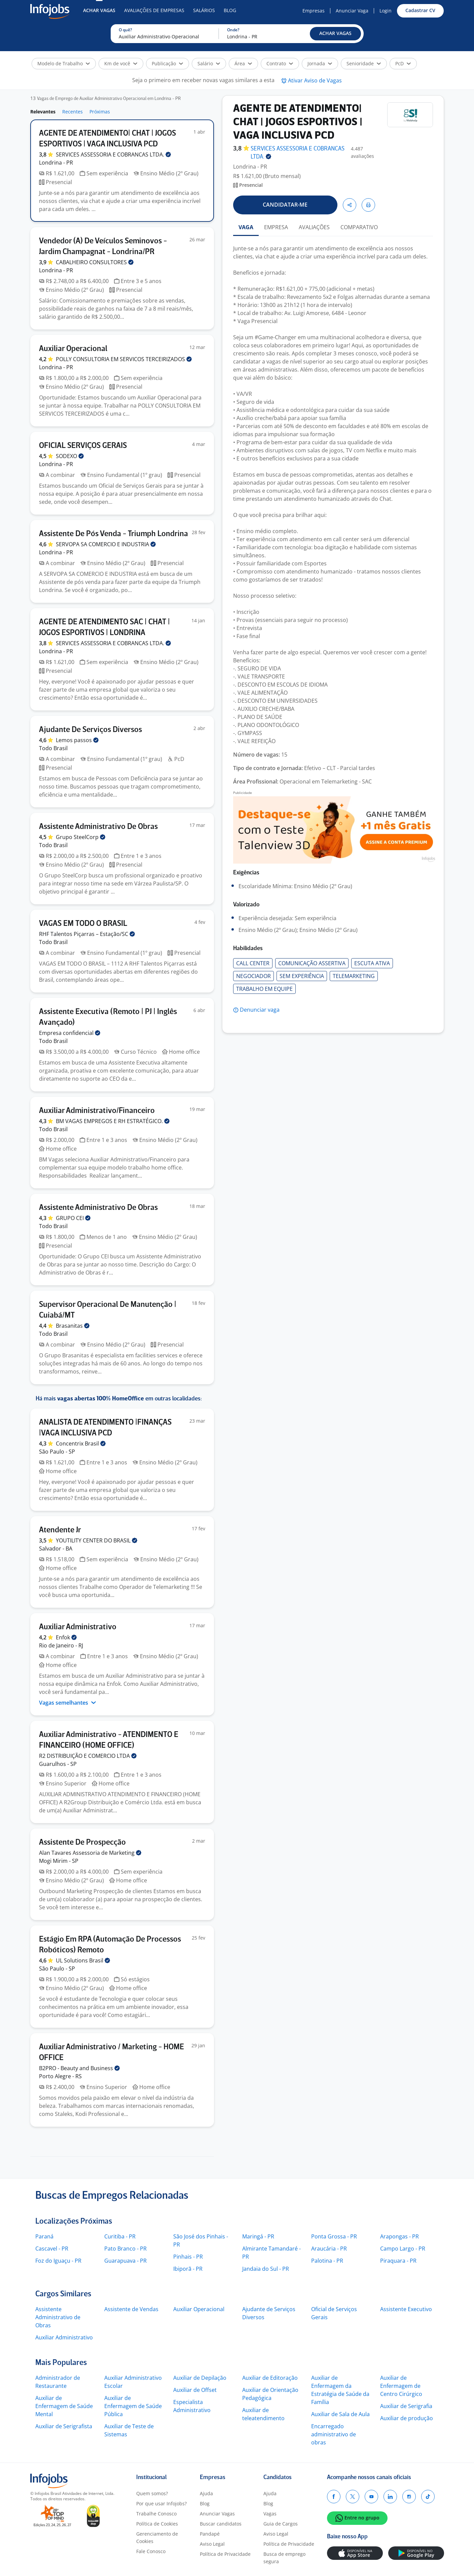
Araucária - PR (329, 2248)
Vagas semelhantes (67, 1702)
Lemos (77, 740)
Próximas (99, 111)
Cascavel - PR (51, 2248)
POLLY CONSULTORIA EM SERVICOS (124, 359)
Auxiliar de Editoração (270, 2377)
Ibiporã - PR (188, 2268)
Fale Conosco (151, 2551)
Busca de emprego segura (284, 2558)
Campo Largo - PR (402, 2248)
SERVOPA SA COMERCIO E (106, 544)
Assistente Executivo (406, 2309)
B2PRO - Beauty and (79, 2068)
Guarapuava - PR (125, 2260)
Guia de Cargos (280, 2523)
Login (385, 10)
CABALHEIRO (95, 262)
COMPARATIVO (359, 227)
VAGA (246, 227)
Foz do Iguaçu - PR (58, 2260)
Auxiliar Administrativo (64, 2337)
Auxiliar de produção (406, 2418)
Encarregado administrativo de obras (333, 2434)
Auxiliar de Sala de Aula (340, 2414)
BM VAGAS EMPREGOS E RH (113, 1121)
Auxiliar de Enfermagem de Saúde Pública (133, 2406)
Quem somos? (152, 2493)
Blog (230, 10)
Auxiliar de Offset (195, 2390)
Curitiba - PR (120, 2236)
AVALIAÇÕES (314, 227)
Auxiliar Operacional (198, 2309)
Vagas (270, 2513)
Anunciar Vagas (217, 2513)
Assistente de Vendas (131, 2309)
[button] (335, 33)
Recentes (72, 111)
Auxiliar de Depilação (199, 2377)
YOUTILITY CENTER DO (96, 1540)
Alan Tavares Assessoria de (90, 1852)
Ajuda (206, 2493)
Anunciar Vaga (352, 10)
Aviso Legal (212, 2544)
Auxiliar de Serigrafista (63, 2426)
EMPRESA (276, 227)
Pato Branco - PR (125, 2248)
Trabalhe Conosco (156, 2513)
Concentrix (81, 1443)
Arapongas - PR (399, 2236)
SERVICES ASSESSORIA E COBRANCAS (113, 154)
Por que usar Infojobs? (161, 2503)
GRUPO (73, 1218)
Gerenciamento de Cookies (157, 2537)
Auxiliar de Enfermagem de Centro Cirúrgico (401, 2386)
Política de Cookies (157, 2523)
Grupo (80, 837)
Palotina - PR (327, 2260)
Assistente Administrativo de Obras (57, 2317)
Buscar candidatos (221, 2523)
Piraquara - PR (398, 2260)
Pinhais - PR (188, 2256)
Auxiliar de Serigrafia (406, 2406)
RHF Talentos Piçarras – (87, 934)
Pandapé (210, 2534)
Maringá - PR (258, 2236)
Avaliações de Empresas (154, 10)
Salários (204, 10)
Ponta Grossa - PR (334, 2236)
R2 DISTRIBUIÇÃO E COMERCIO (88, 1756)
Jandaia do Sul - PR (265, 2268)
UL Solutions (83, 1960)
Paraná (44, 2236)
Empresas (313, 10)
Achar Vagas (99, 10)
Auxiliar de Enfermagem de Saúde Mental (64, 2406)
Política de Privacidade (225, 2554)
